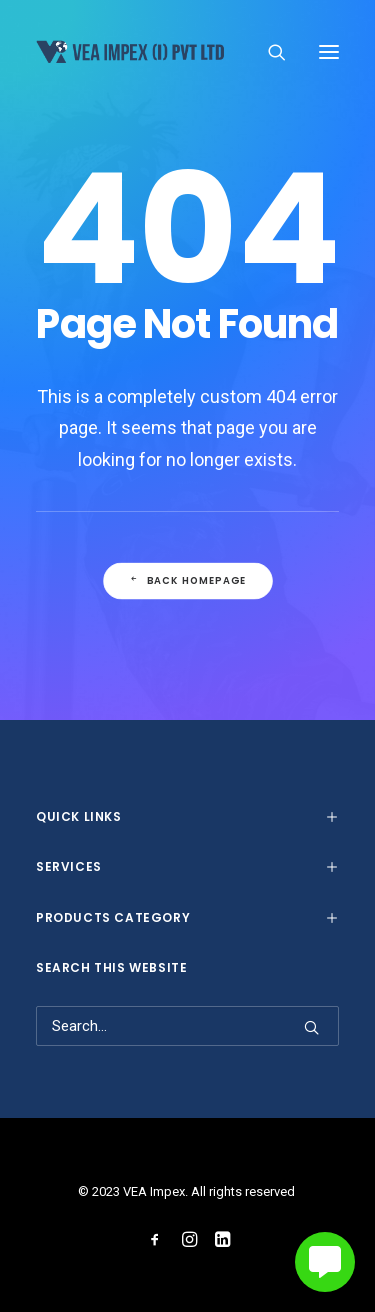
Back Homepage (187, 581)
